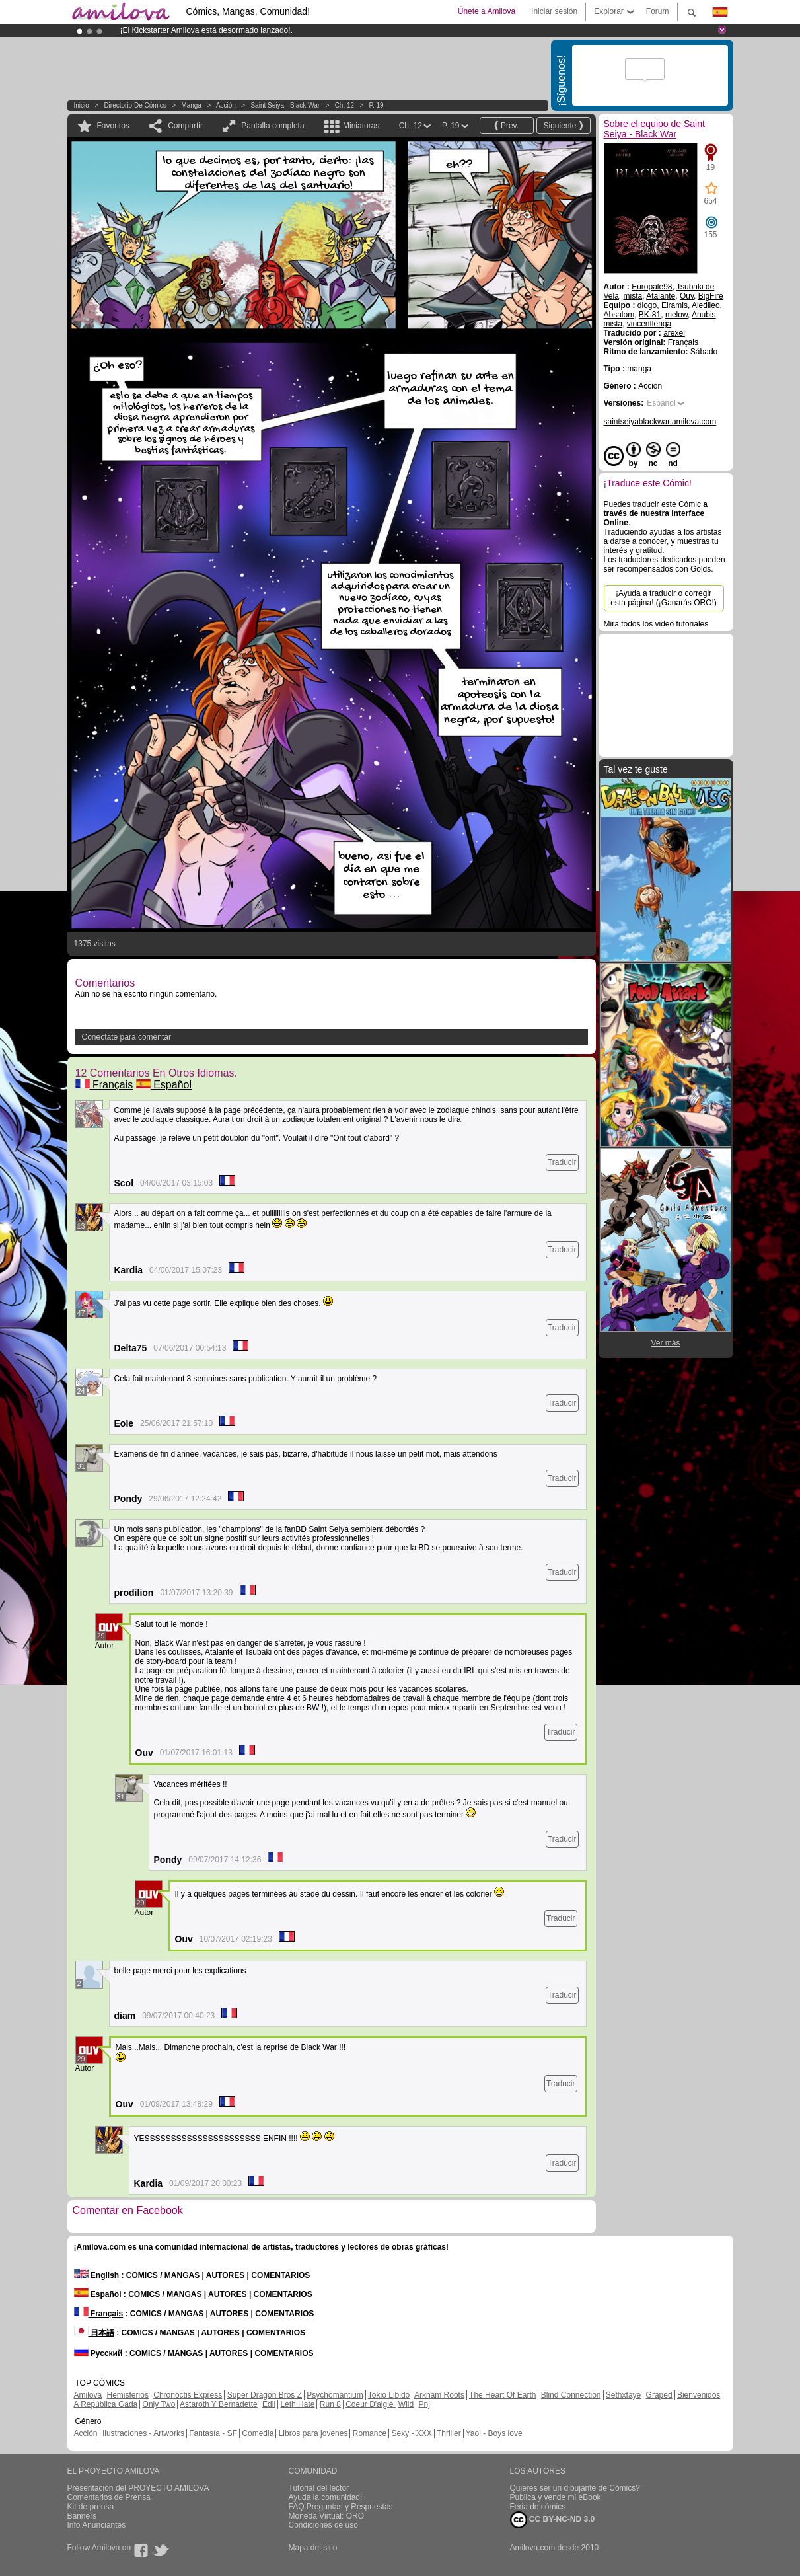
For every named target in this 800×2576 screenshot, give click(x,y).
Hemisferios (128, 2395)
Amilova (88, 2395)
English (97, 2275)
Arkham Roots (439, 2395)
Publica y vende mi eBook (555, 2497)
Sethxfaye (623, 2395)
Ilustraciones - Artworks (143, 2433)
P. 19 (376, 105)
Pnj (424, 2404)
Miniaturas (361, 125)
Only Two (159, 2404)
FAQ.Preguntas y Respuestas (341, 2506)
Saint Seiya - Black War (285, 105)
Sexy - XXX (411, 2433)
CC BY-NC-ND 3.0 (552, 2519)
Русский (98, 2353)
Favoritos (113, 125)
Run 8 (330, 2404)
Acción (226, 105)
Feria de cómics (538, 2506)
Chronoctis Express (187, 2395)
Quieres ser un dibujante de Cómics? (575, 2488)
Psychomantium (335, 2395)
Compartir (185, 125)
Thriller (449, 2433)
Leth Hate (297, 2404)
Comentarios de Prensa (109, 2497)
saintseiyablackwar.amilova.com (660, 421)
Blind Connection (571, 2395)
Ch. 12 (344, 105)
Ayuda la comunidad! (326, 2497)
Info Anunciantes (96, 2525)
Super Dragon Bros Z (264, 2395)
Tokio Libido (389, 2395)
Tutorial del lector (319, 2488)
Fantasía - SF (213, 2433)
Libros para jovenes (313, 2433)
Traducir (562, 1162)
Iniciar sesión (554, 11)
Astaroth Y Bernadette (219, 2404)
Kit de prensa (90, 2506)
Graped (659, 2395)
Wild (406, 2404)
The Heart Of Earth (502, 2395)
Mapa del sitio (313, 2547)
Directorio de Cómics (135, 105)
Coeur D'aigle (370, 2404)
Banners (82, 2515)
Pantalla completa (272, 125)
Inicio (81, 105)
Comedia (257, 2433)
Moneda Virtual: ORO (327, 2515)
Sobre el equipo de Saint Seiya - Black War (654, 128)
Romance (369, 2433)
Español (164, 1084)
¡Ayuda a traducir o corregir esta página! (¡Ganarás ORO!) (663, 598)
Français (104, 1084)
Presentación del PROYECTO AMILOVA (138, 2488)
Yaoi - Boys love (494, 2433)
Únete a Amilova (486, 11)
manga (191, 105)
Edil (268, 2404)
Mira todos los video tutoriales (656, 623)
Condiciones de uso (323, 2525)
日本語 (94, 2332)
